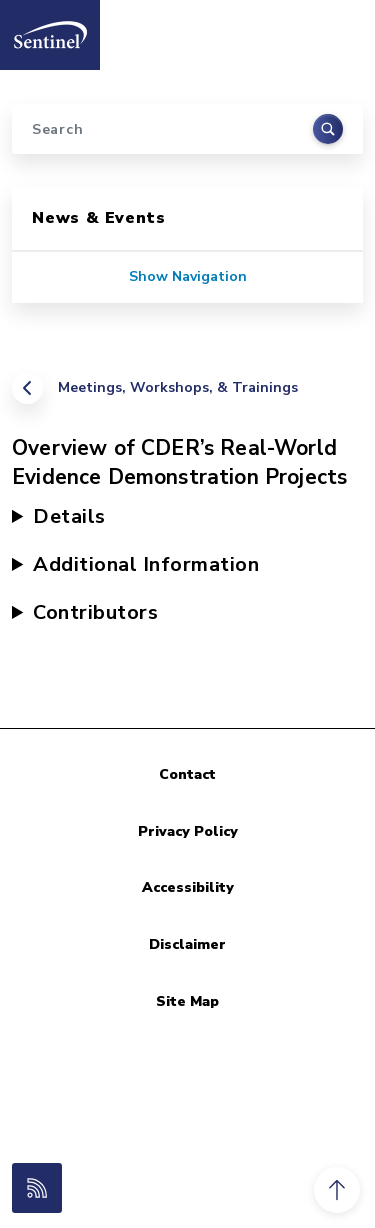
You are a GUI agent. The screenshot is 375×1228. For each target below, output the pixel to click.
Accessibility (188, 887)
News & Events (98, 218)
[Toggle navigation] (338, 29)
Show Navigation (188, 276)
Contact (187, 774)
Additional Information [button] (146, 564)
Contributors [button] (95, 612)
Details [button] (69, 516)
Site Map (187, 1001)
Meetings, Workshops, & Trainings (178, 387)
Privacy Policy (188, 831)
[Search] (187, 129)
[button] (337, 1190)
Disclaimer (187, 944)
